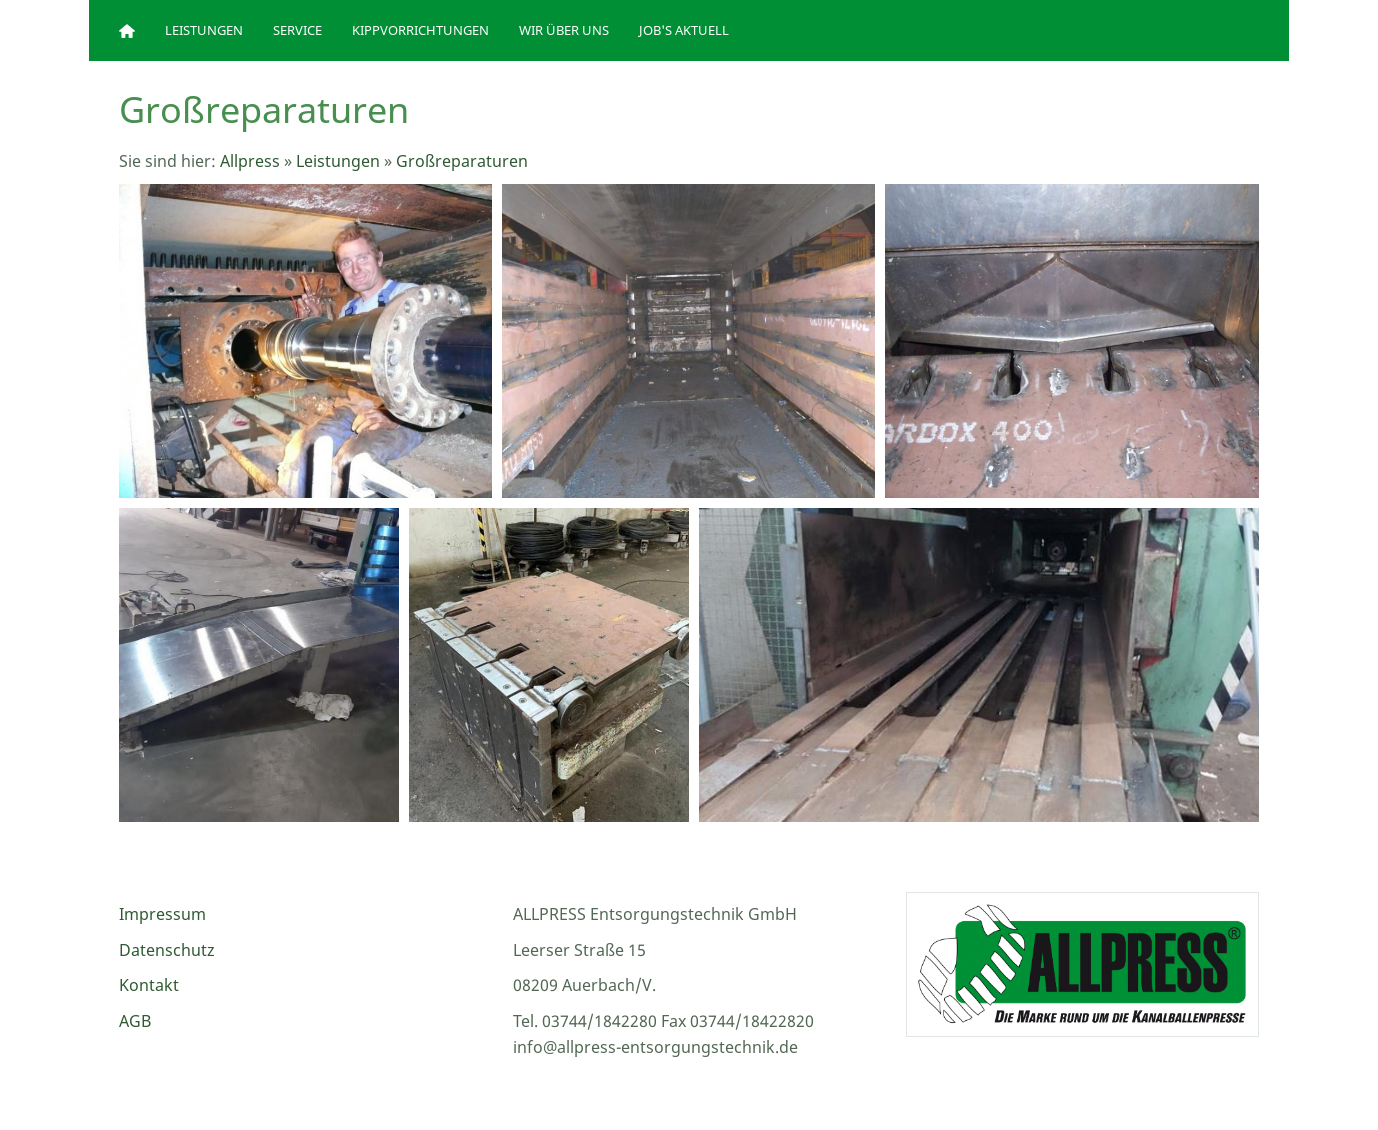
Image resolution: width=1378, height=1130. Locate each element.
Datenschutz (167, 950)
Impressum (162, 914)
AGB (135, 1021)
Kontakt (149, 985)
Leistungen (338, 161)
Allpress (250, 161)
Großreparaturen (462, 161)
